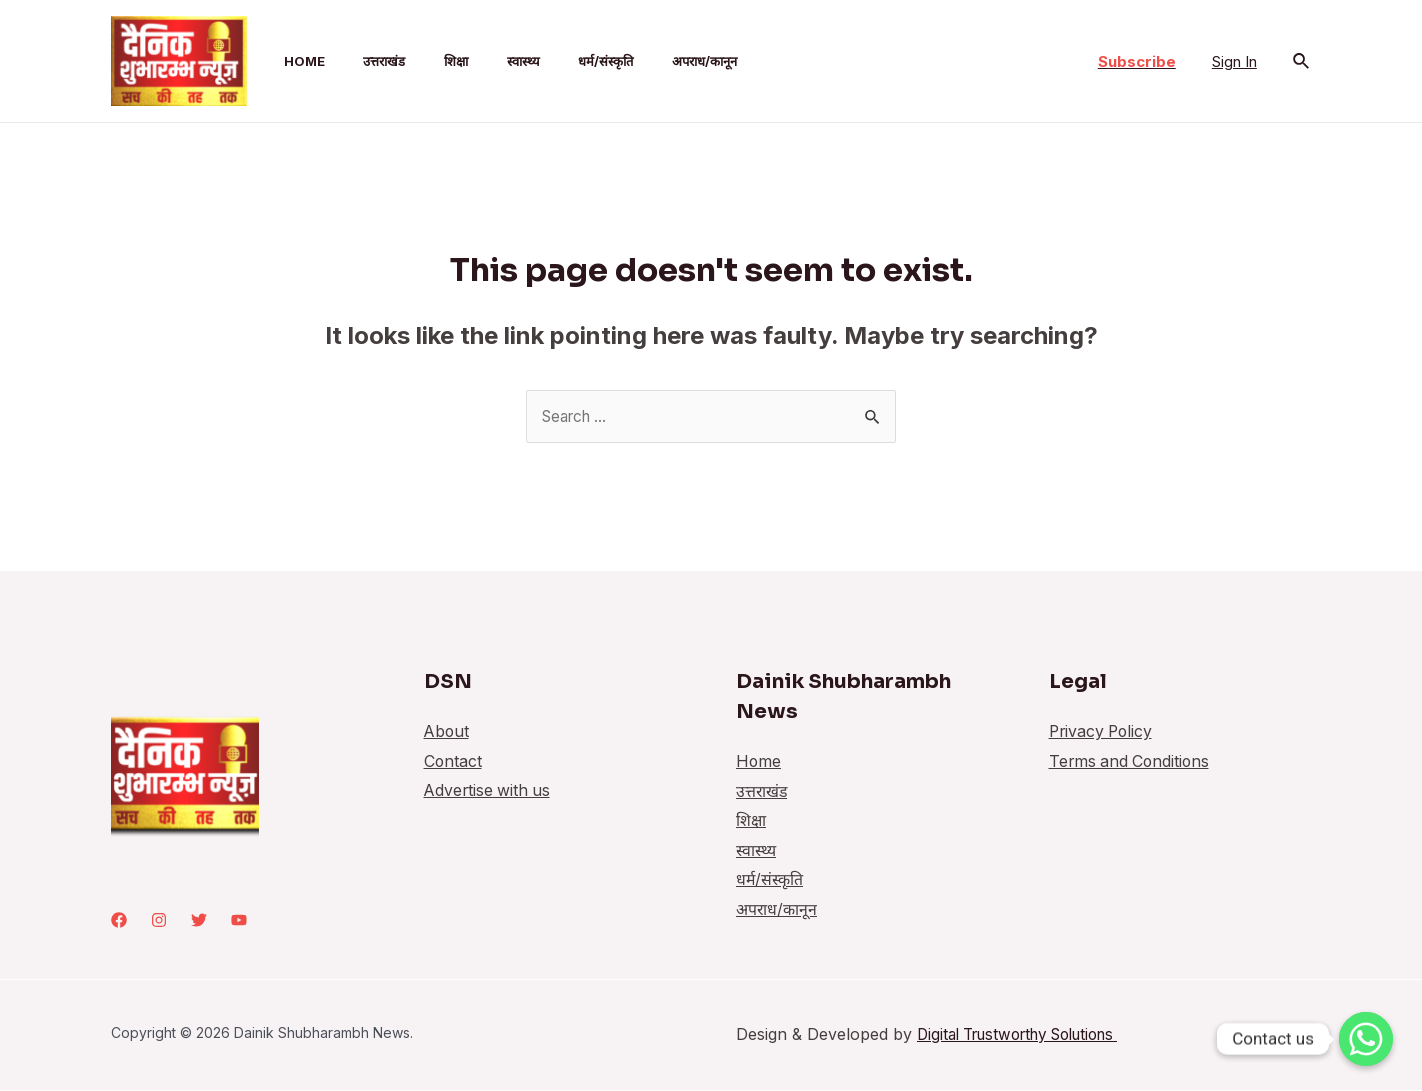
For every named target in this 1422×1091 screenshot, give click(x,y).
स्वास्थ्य (486, 61)
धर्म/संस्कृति (562, 61)
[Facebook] (119, 921)
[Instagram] (159, 921)
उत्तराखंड (361, 61)
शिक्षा (426, 61)
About (447, 732)
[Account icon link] (1234, 61)
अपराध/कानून (654, 61)
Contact (453, 762)
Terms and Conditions (1131, 762)
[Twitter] (199, 921)
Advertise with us (489, 792)
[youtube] (239, 921)
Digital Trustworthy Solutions (1029, 1035)
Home (287, 61)
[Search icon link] (1302, 61)
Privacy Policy (1103, 732)
